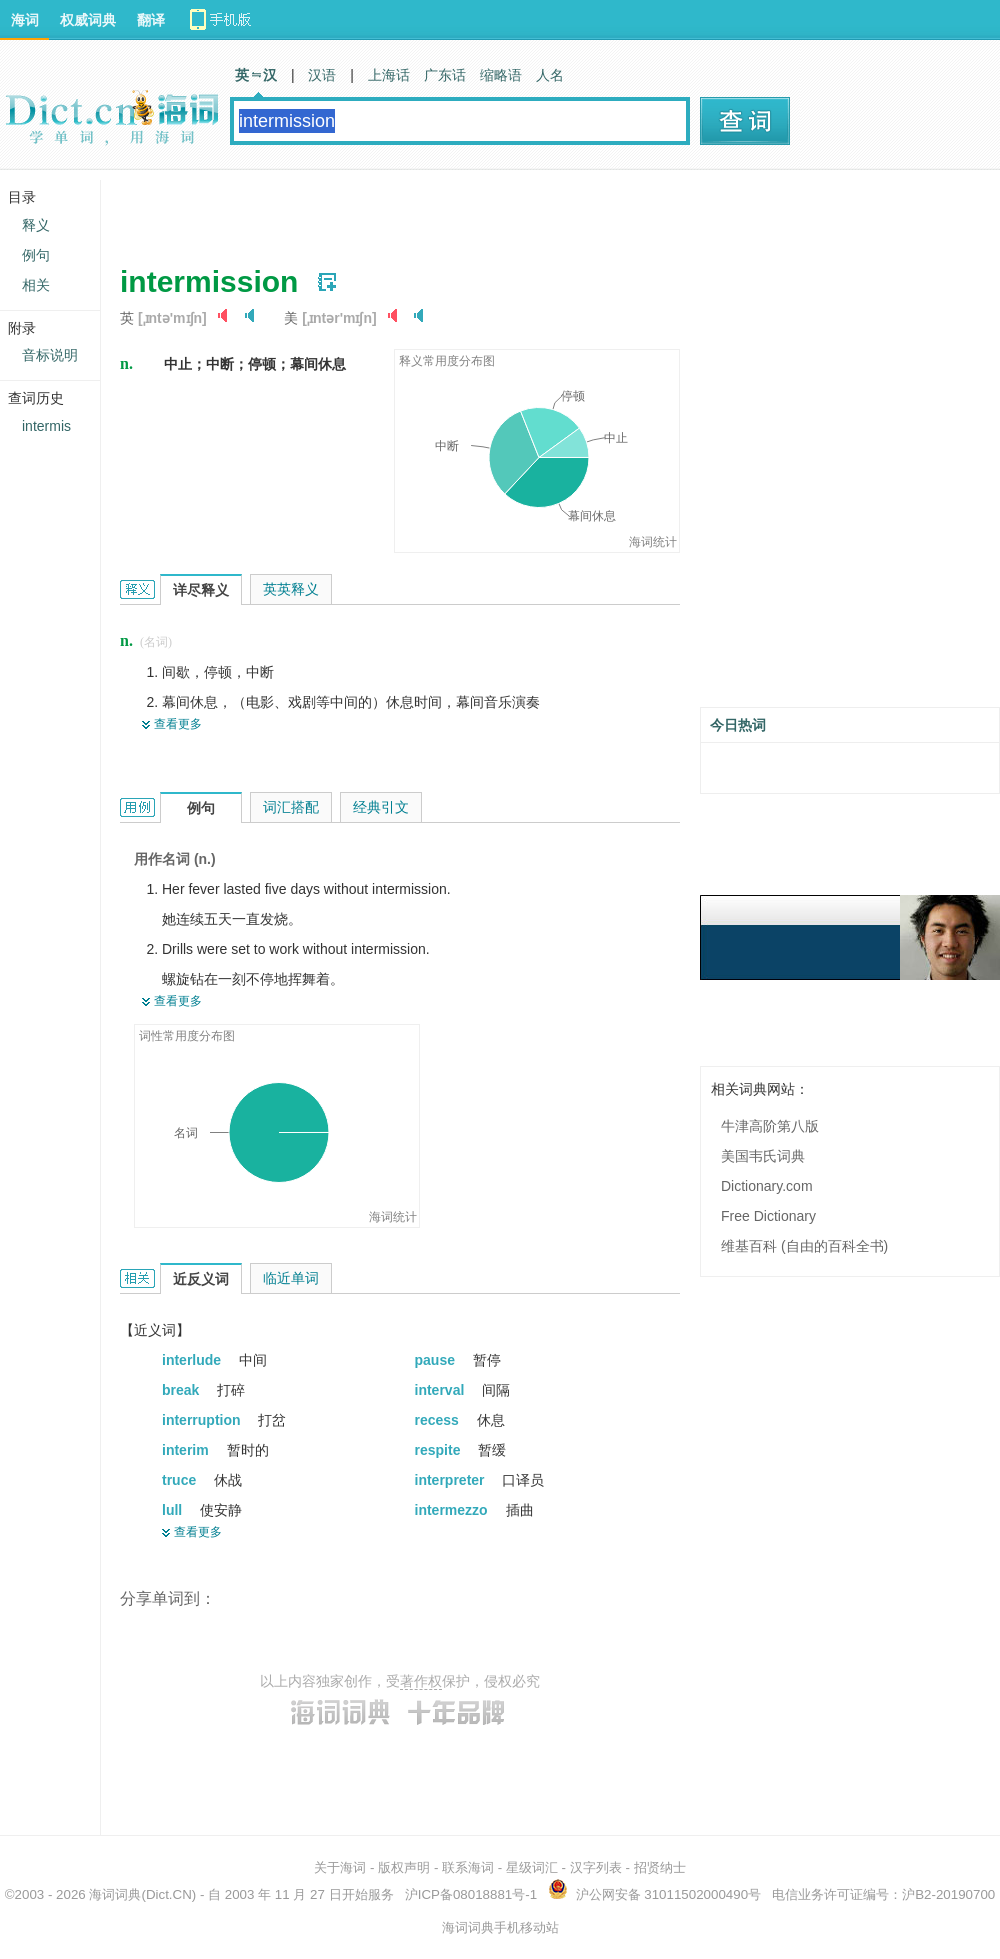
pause (437, 1360)
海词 (25, 20)
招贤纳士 (660, 1867)
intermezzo (453, 1510)
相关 (36, 285)
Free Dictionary (768, 1216)
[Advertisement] (362, 210)
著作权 (421, 1681)
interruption (203, 1420)
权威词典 (88, 20)
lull (174, 1510)
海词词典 (115, 1894)
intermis (46, 426)
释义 (36, 225)
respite (440, 1450)
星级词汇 (532, 1867)
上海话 (389, 75)
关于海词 (340, 1867)
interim (187, 1450)
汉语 (322, 75)
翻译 (151, 20)
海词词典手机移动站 (500, 1927)
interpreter (452, 1480)
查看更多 (178, 724)
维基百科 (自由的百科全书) (804, 1246)
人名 (550, 75)
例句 (36, 255)
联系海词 (468, 1867)
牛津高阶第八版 (770, 1126)
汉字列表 (596, 1867)
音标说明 (50, 355)
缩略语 (501, 75)
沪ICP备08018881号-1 (471, 1894)
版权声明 (404, 1867)
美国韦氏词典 (763, 1156)
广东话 (445, 75)
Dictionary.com (767, 1186)
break (182, 1390)
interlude (193, 1360)
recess (439, 1420)
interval (442, 1390)
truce (181, 1480)
